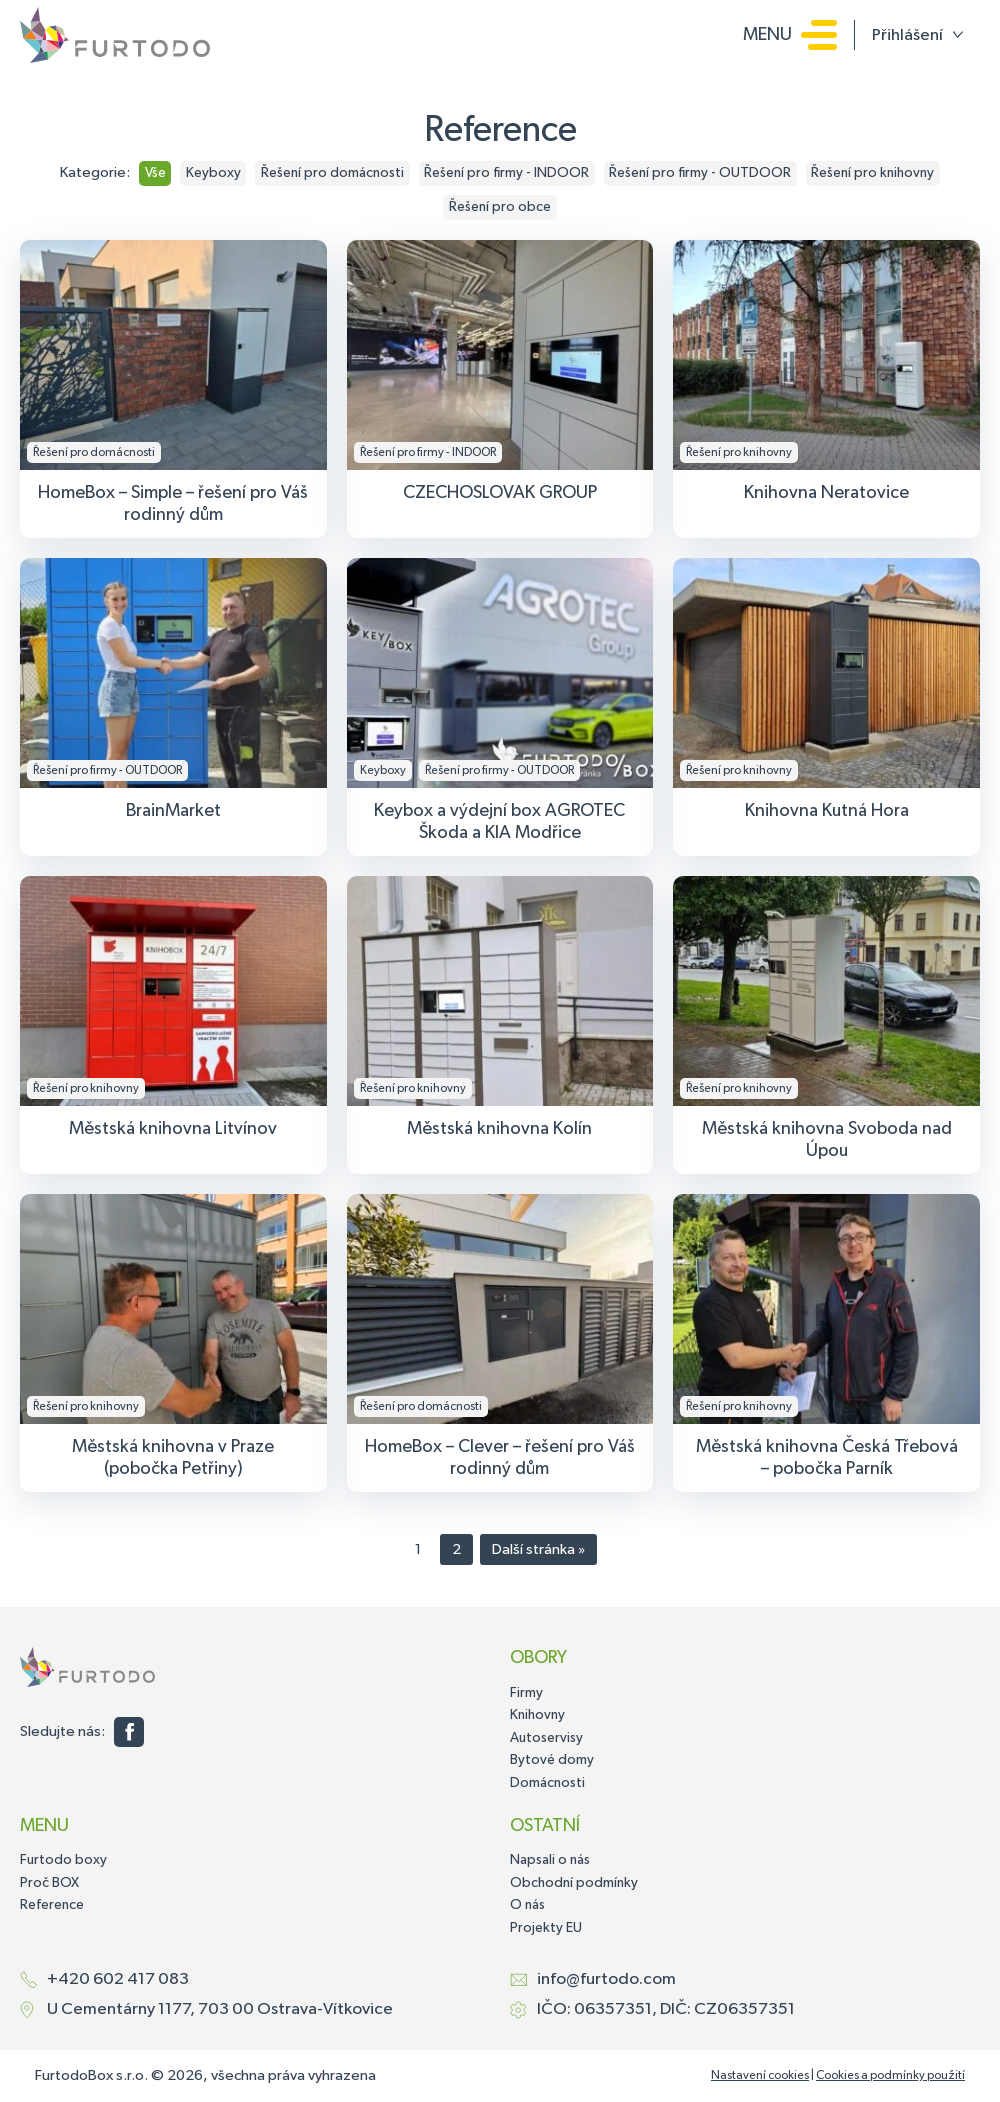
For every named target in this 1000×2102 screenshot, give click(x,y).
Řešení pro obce (500, 207)
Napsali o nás (550, 1860)
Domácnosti (547, 1783)
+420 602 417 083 (118, 1979)
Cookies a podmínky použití (890, 2076)
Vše (155, 173)
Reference (52, 1905)
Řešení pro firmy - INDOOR (506, 173)
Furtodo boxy (63, 1860)
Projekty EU (546, 1928)
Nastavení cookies (760, 2076)
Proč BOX (49, 1883)
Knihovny (537, 1715)
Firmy (526, 1693)
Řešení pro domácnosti (332, 173)
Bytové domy (552, 1760)
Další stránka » (538, 1549)
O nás (527, 1905)
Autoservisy (546, 1738)
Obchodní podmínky (574, 1883)
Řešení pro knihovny (872, 173)
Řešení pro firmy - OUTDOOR (700, 173)
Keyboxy (213, 173)
